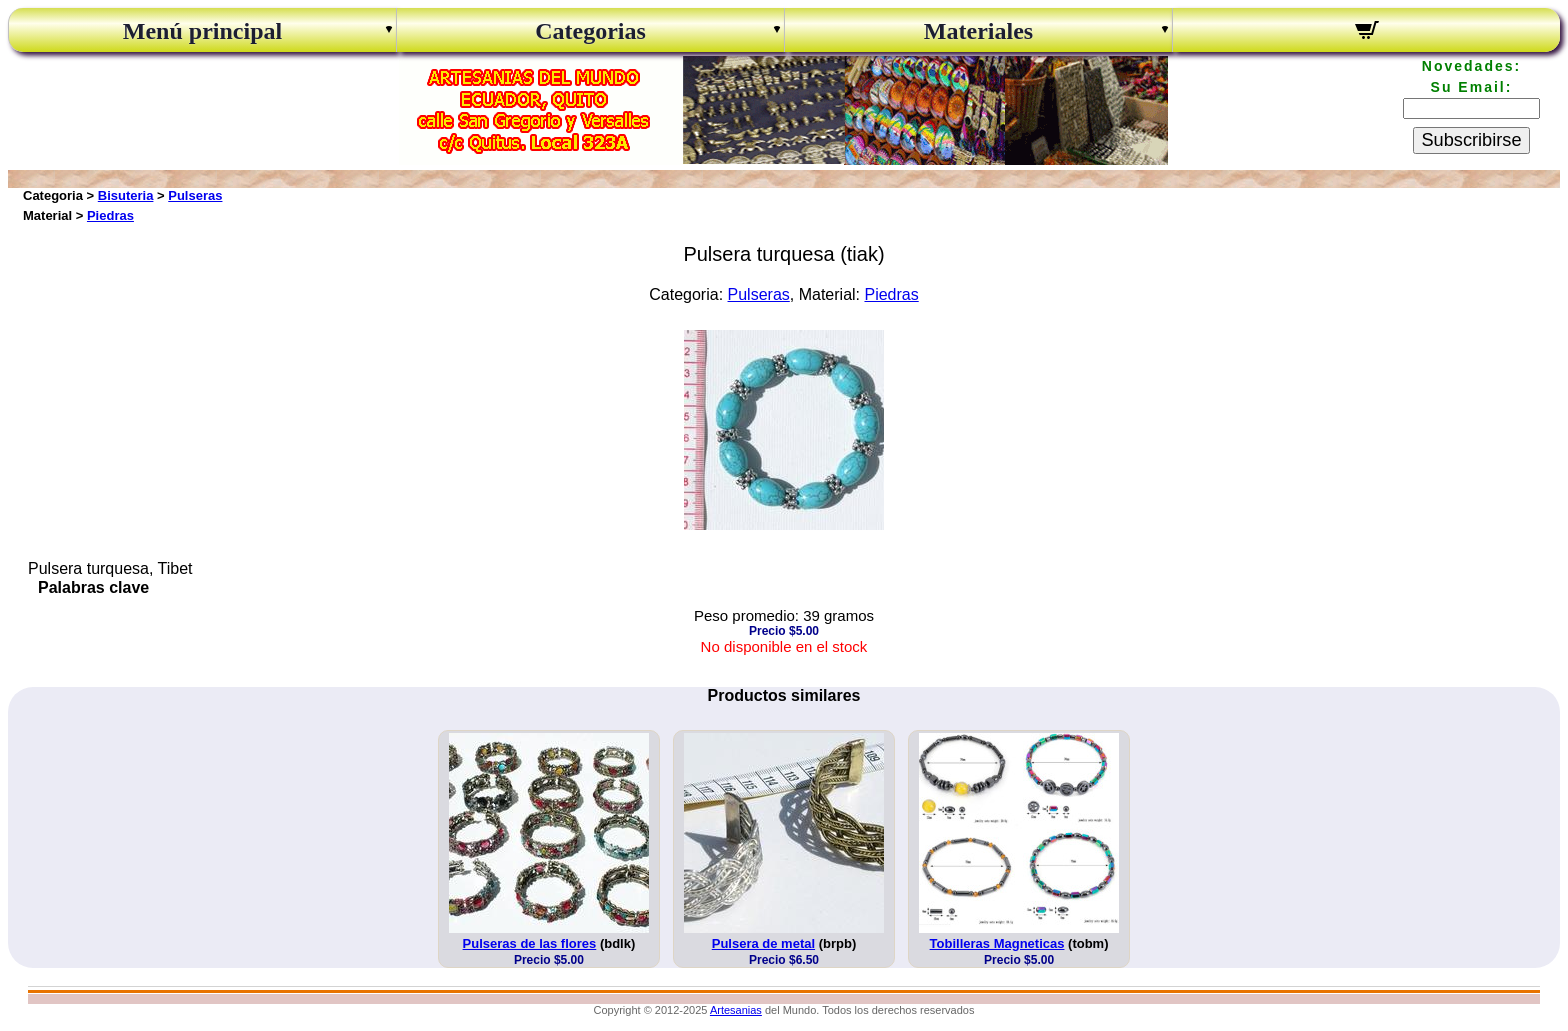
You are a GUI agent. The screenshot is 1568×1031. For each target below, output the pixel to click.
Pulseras (195, 195)
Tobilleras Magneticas (997, 943)
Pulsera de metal (763, 943)
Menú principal (202, 31)
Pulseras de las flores (530, 943)
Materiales (978, 31)
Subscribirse (1471, 140)
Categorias (590, 31)
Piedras (110, 215)
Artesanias (736, 1010)
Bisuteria (126, 195)
